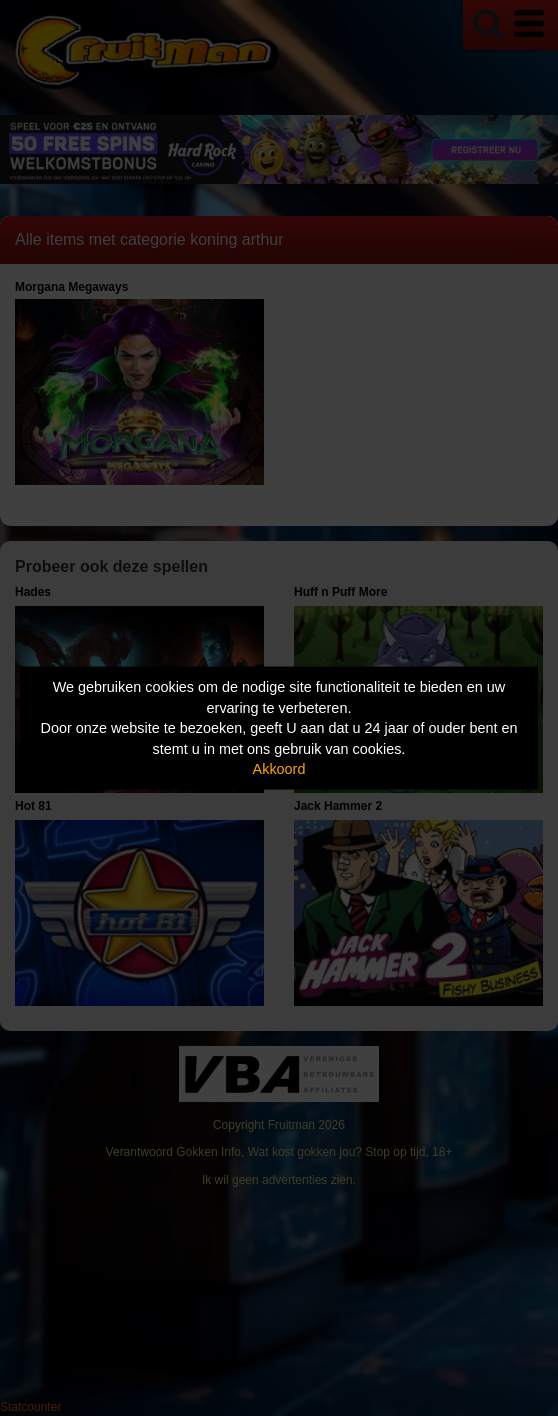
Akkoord (279, 769)
